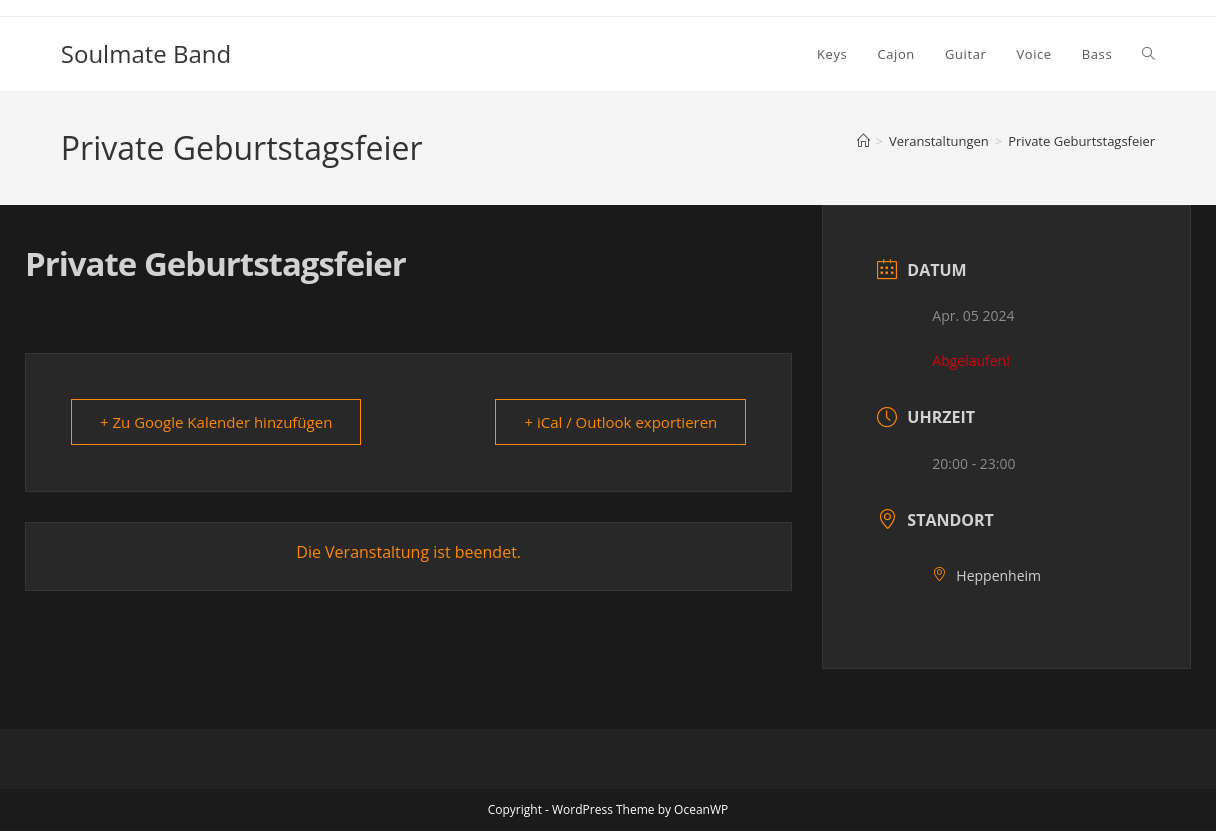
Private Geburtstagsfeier (1081, 141)
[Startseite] (863, 141)
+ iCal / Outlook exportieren (620, 422)
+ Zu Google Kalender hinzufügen (216, 422)
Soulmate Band (146, 53)
